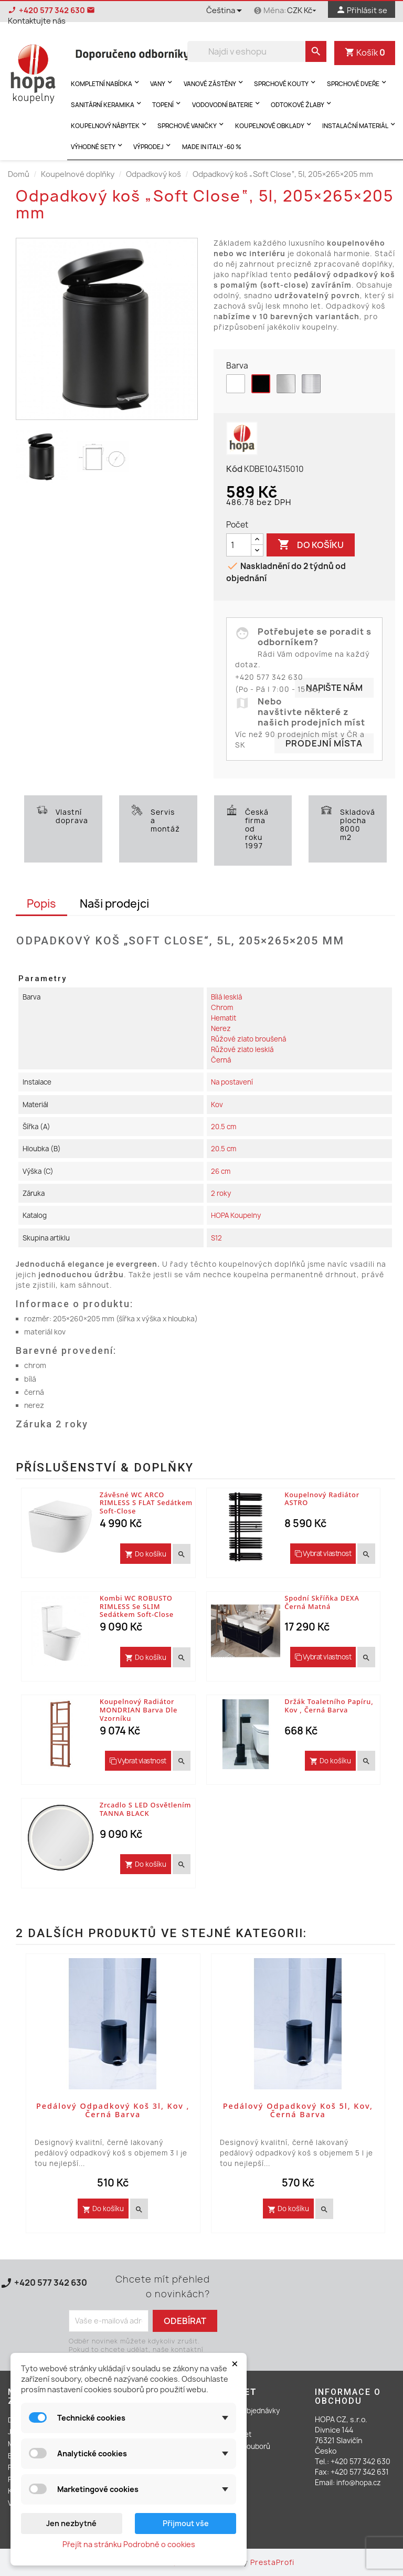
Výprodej (153, 145)
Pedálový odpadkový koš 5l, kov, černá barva (298, 2110)
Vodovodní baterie (227, 103)
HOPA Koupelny (236, 1215)
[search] (315, 51)
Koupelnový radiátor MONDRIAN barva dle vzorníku (138, 1710)
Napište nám (334, 687)
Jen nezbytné (71, 2523)
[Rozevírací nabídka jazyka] (226, 11)
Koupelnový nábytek (110, 124)
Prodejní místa (324, 743)
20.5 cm (223, 1126)
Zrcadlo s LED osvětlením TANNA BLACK (146, 1809)
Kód (234, 469)
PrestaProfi (272, 2562)
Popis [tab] (41, 903)
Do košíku (311, 545)
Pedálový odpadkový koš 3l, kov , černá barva (113, 2110)
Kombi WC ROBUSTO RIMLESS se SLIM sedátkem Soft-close (137, 1606)
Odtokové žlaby (302, 103)
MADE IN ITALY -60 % (211, 147)
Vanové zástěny (214, 82)
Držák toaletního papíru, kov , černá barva (328, 1706)
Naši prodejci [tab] (114, 903)
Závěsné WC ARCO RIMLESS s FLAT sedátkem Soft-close (146, 1503)
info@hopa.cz (358, 2482)
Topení (167, 103)
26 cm (220, 1171)
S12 (216, 1238)
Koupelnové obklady (274, 124)
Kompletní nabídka (106, 82)
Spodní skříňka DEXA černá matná (321, 1602)
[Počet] (238, 544)
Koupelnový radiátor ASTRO (321, 1499)
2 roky (221, 1193)
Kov (217, 1104)
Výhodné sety (97, 145)
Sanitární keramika (107, 103)
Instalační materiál (359, 124)
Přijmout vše (186, 2523)
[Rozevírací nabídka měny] (303, 10)
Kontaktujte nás (46, 2295)
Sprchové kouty (285, 82)
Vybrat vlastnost (323, 1553)
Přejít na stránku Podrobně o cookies (128, 2544)
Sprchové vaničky (191, 124)
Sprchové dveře (357, 82)
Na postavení (232, 1082)
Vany (162, 82)
